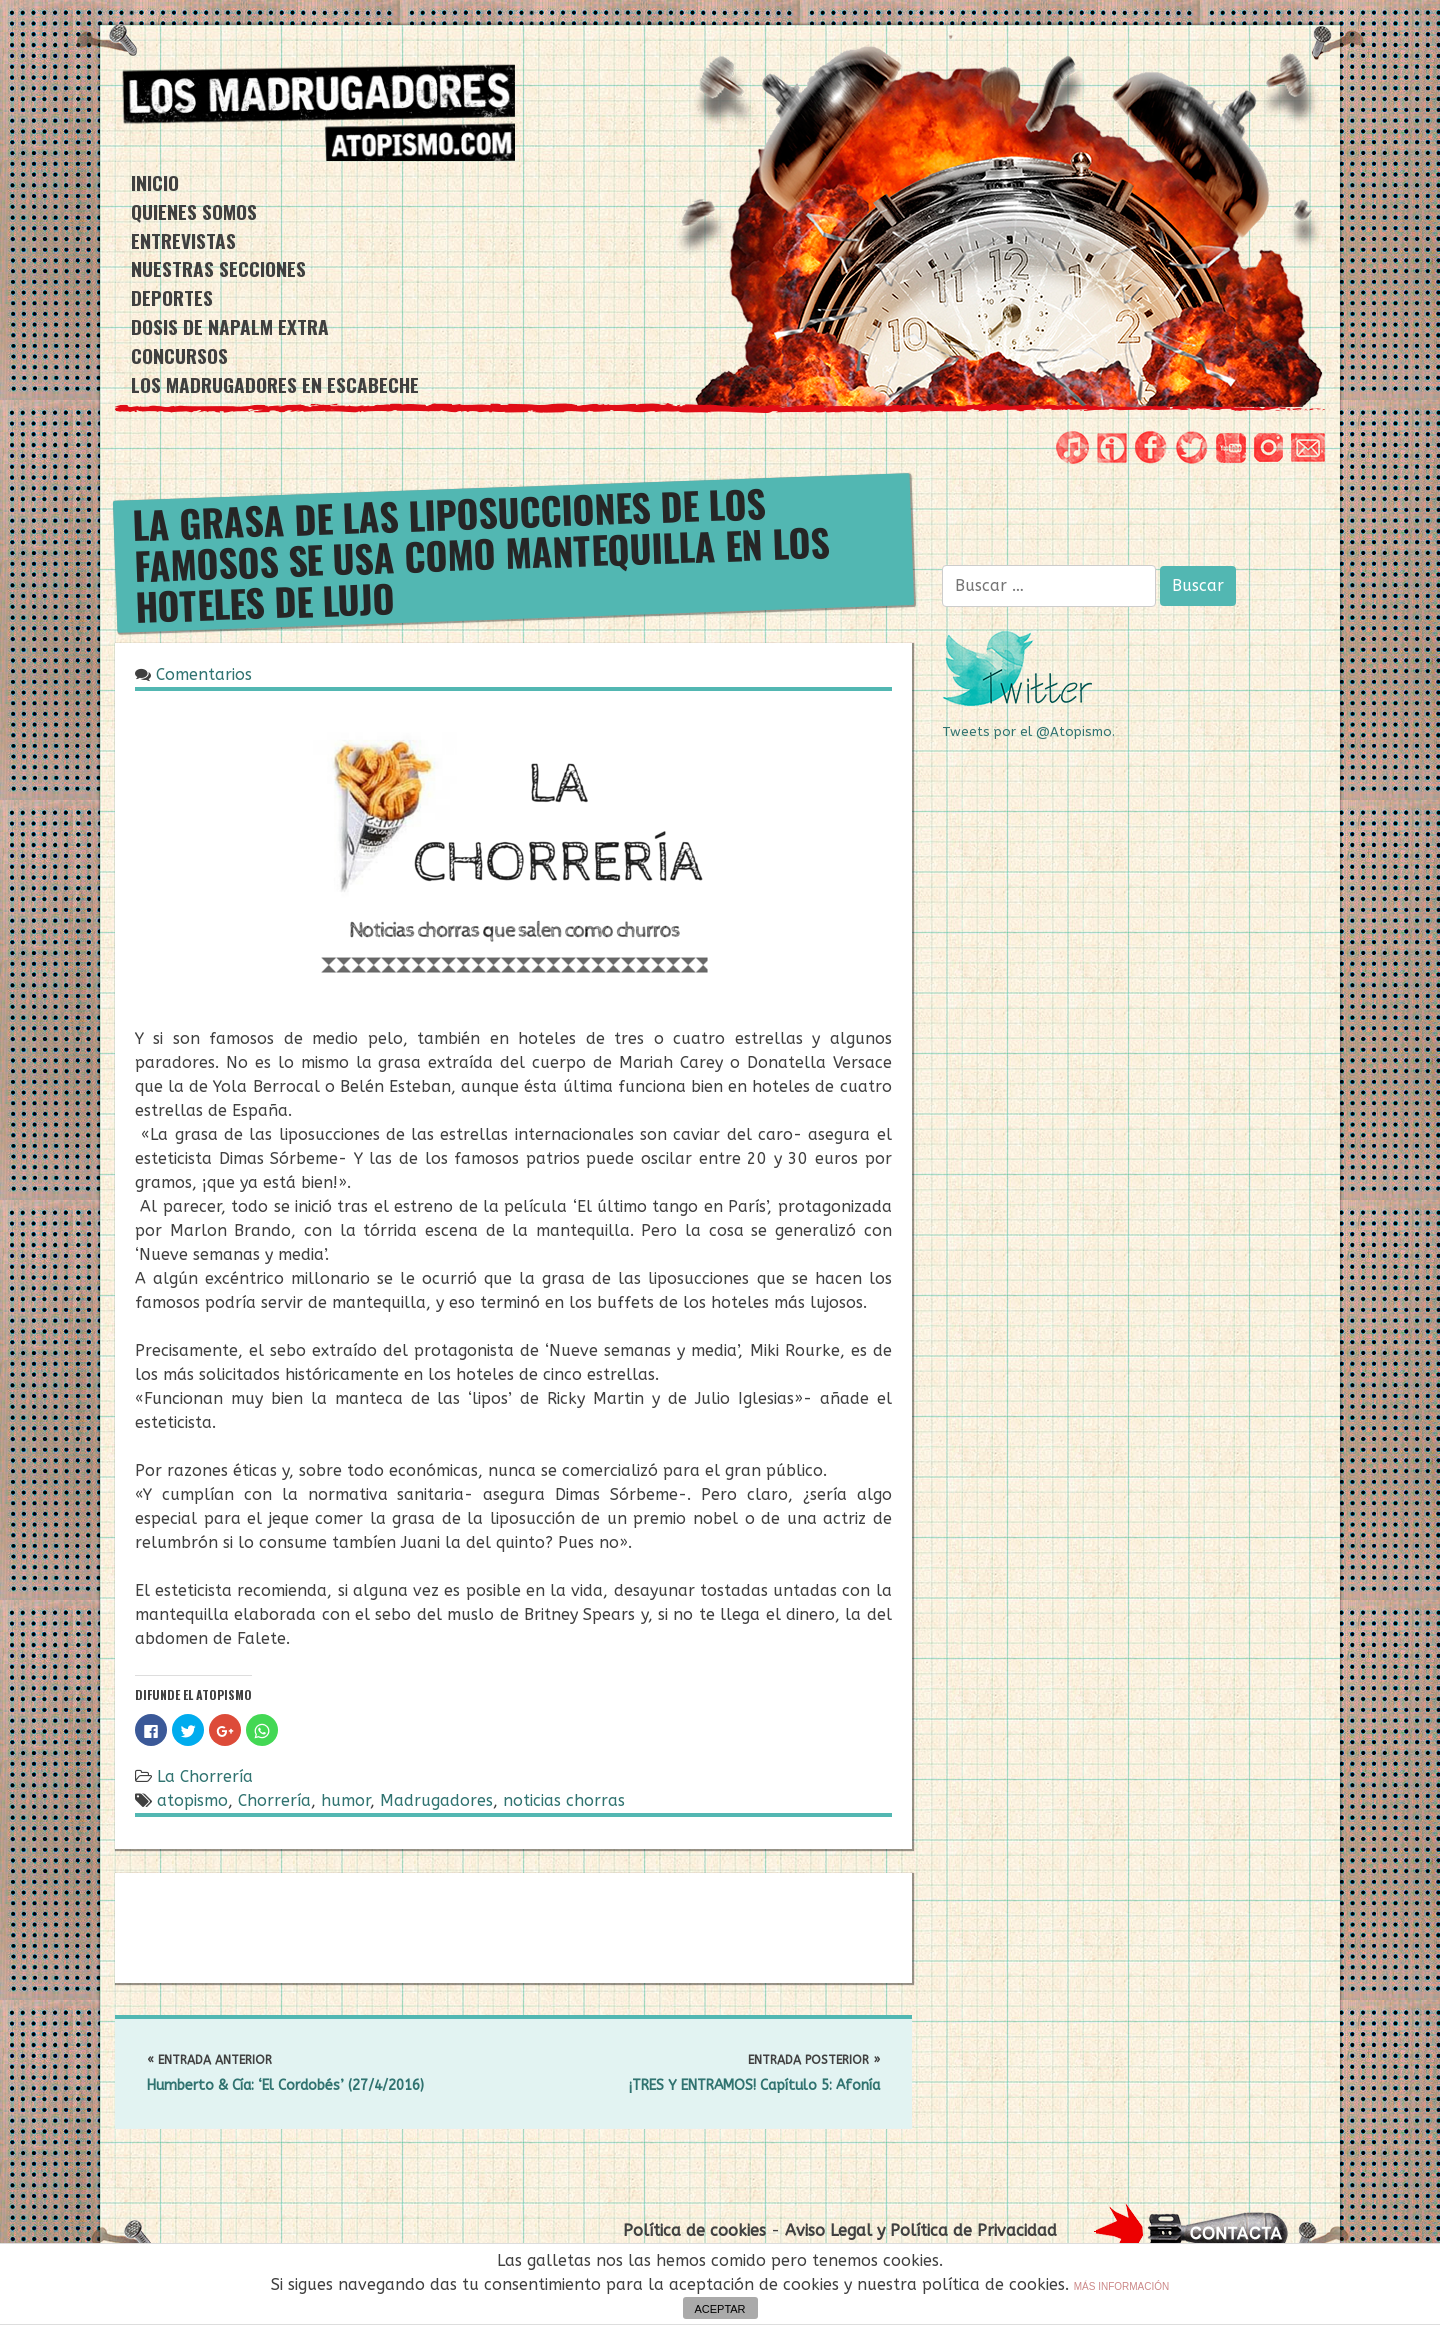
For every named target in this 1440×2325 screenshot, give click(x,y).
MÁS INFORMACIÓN (1122, 2286)
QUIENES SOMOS (194, 211)
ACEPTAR (719, 2309)
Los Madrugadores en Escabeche (275, 384)
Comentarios (204, 674)
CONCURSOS (179, 355)
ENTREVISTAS (183, 240)
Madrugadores (436, 1800)
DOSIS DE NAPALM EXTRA (230, 326)
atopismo (192, 1800)
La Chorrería (205, 1776)
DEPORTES (172, 297)
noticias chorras (564, 1800)
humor (345, 1800)
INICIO (155, 182)
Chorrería (274, 1800)
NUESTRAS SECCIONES (218, 268)
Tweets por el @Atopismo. (1028, 731)
